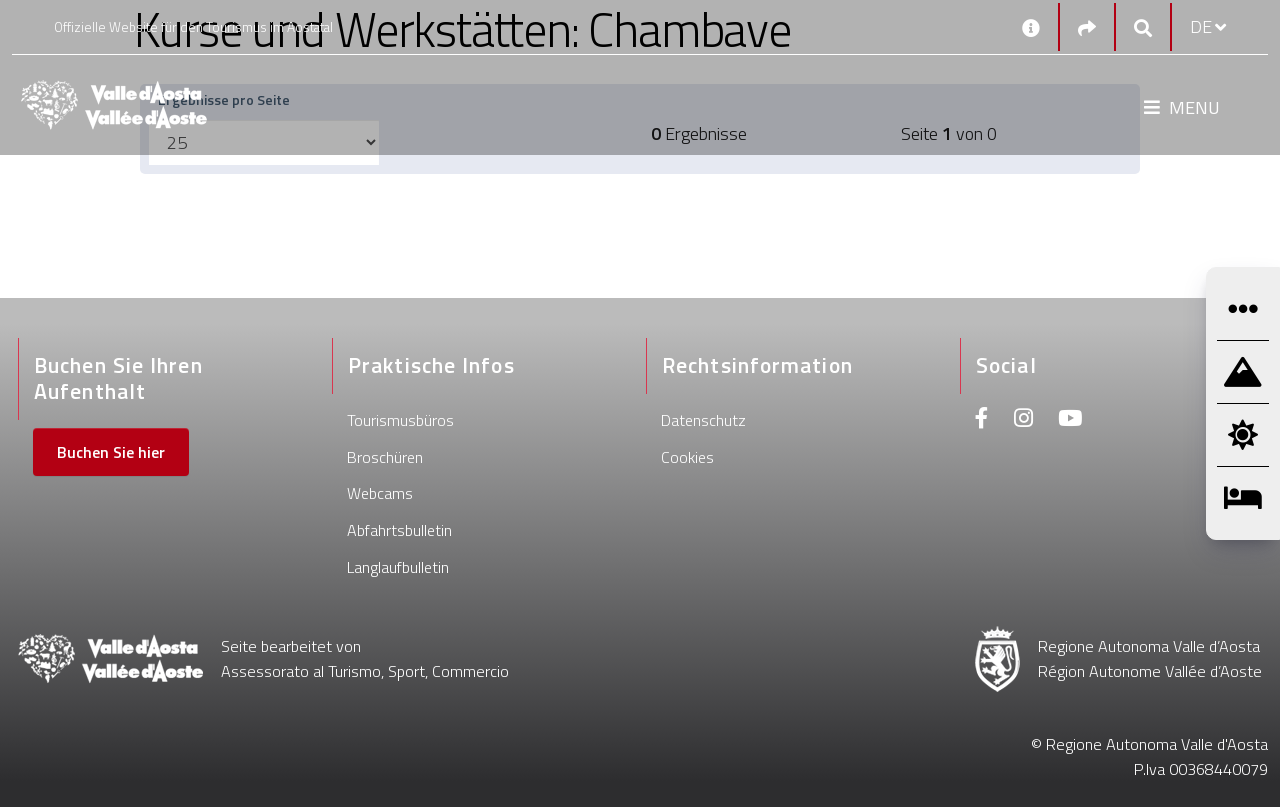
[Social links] (1087, 27)
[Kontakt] (1031, 27)
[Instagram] (1023, 420)
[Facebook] (982, 420)
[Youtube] (1070, 420)
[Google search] (1143, 27)
